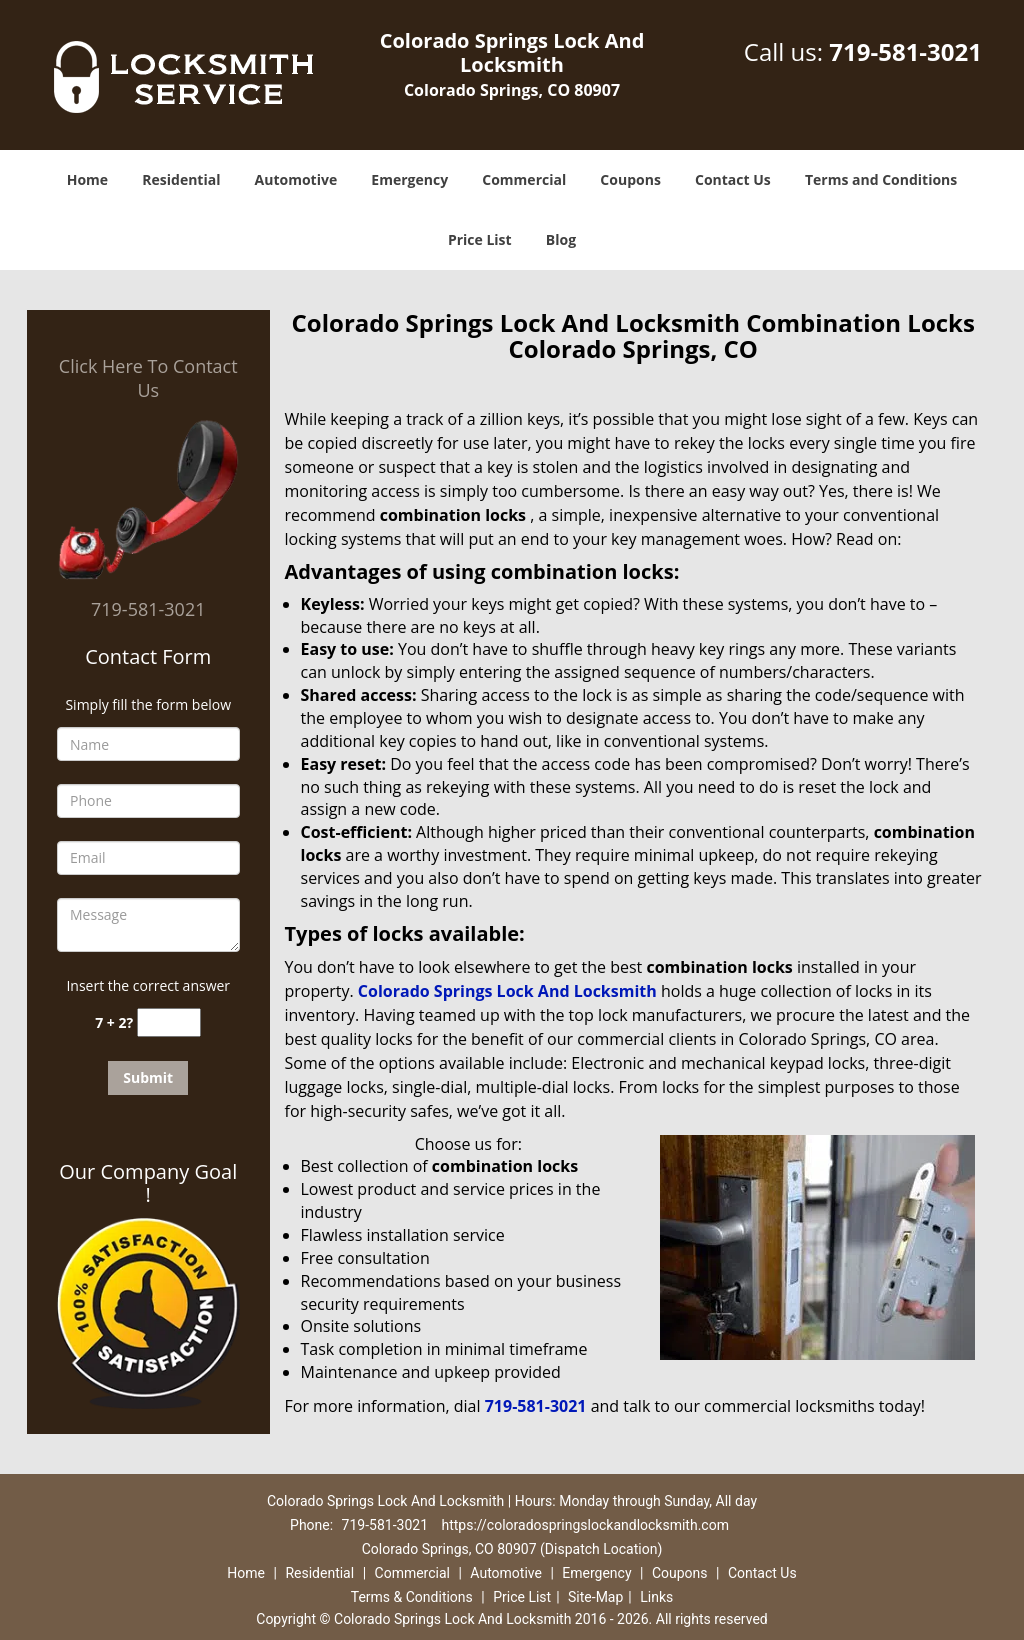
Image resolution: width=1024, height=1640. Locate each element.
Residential (181, 179)
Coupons (630, 179)
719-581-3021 (905, 51)
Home (87, 179)
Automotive (296, 179)
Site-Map (595, 1597)
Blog (561, 239)
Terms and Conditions (881, 179)
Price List (480, 239)
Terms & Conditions (412, 1597)
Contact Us (733, 179)
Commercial (524, 179)
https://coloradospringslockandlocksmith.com (585, 1525)
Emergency (409, 179)
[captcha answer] (169, 1022)
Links (656, 1597)
